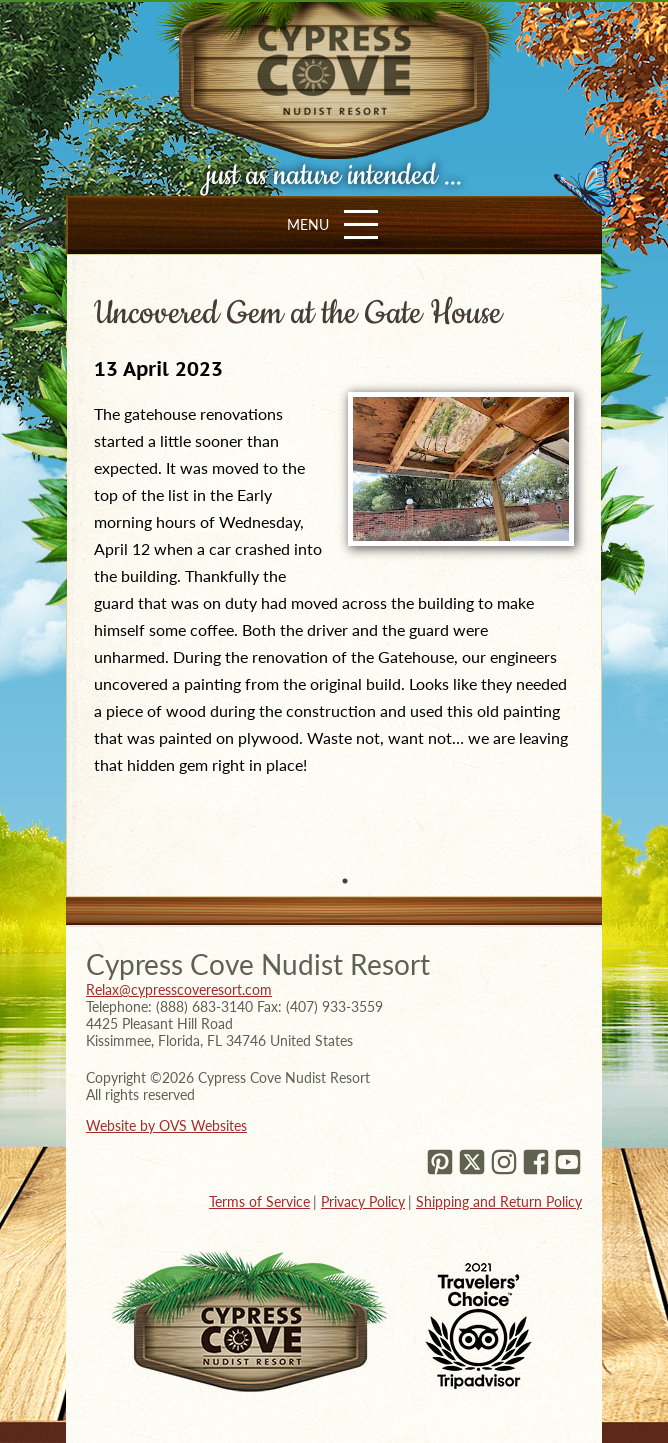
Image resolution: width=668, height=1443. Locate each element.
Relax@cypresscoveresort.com (179, 989)
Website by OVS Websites (166, 1125)
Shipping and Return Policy (499, 1201)
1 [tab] (345, 881)
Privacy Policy (363, 1201)
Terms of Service (259, 1201)
